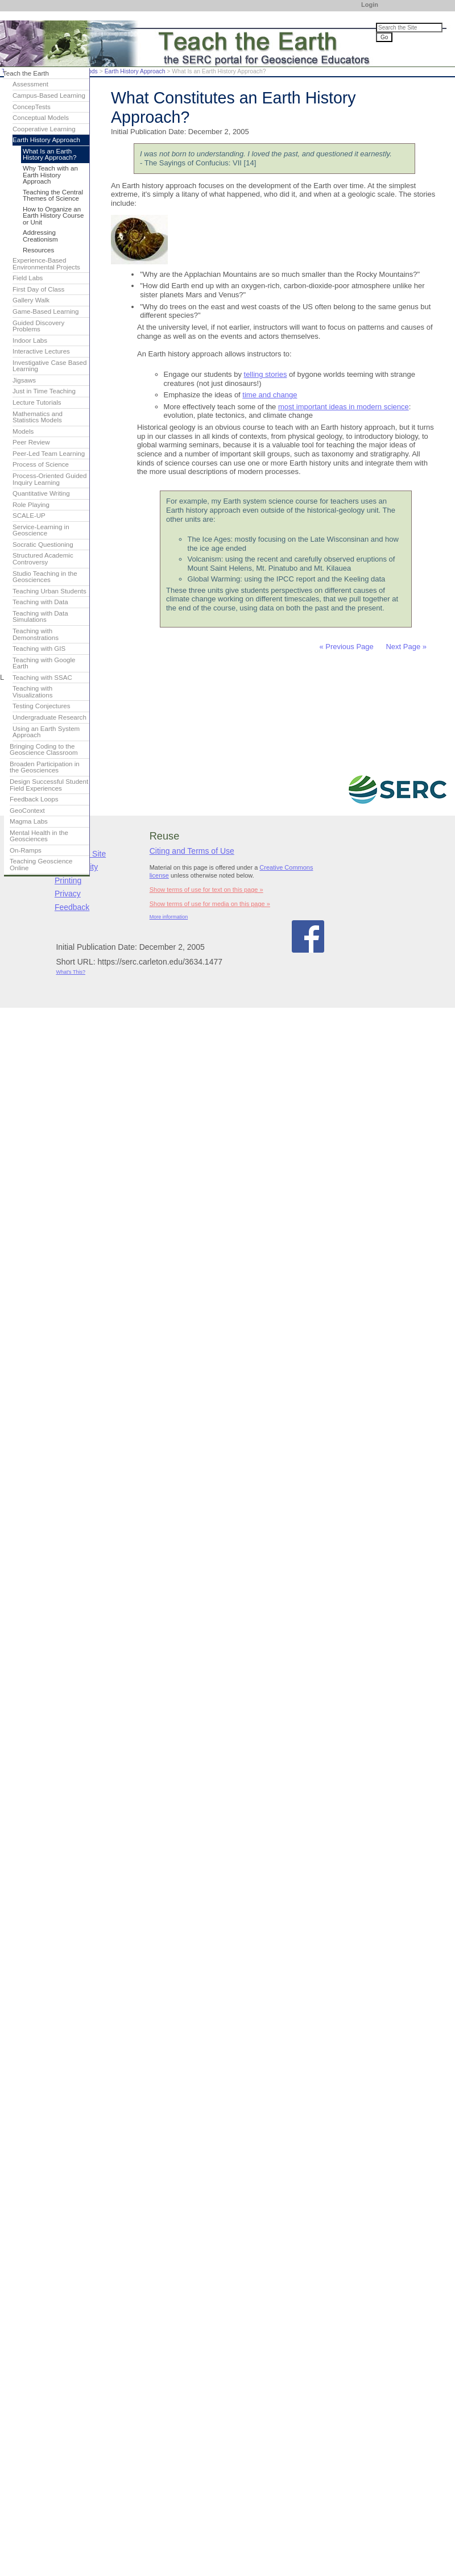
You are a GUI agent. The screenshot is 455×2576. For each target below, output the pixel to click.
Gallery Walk (31, 300)
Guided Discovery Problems (38, 326)
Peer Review (31, 442)
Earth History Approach (135, 71)
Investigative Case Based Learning (49, 366)
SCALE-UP (29, 515)
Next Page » (405, 646)
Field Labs (28, 278)
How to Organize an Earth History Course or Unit (53, 216)
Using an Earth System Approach (46, 732)
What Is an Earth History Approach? (49, 154)
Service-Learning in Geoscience (41, 530)
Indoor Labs (30, 340)
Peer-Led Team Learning (49, 453)
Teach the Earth (26, 73)
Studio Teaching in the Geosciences (45, 577)
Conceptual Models (41, 117)
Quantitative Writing (41, 493)
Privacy (68, 893)
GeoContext (27, 810)
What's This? (70, 972)
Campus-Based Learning (49, 95)
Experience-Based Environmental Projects (46, 264)
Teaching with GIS (39, 648)
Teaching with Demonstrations (36, 634)
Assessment (30, 84)
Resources (38, 250)
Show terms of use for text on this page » (206, 889)
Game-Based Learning (45, 311)
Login (369, 4)
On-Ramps (26, 850)
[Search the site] (409, 27)
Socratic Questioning (43, 544)
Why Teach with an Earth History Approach (50, 175)
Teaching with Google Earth (44, 663)
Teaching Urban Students (49, 591)
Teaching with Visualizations (33, 692)
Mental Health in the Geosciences (39, 836)
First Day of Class (38, 289)
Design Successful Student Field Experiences (49, 785)
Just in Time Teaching (44, 391)
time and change (269, 394)
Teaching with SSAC (42, 677)
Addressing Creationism (40, 236)
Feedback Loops (34, 799)
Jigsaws (24, 380)
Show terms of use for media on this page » (210, 903)
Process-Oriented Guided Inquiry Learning (49, 479)
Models (23, 431)
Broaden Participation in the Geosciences (45, 767)
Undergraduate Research (49, 717)
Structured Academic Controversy (43, 559)
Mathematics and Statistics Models (38, 417)
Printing (68, 880)
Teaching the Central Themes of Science (53, 195)
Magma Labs (29, 821)
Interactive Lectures (41, 351)
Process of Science (41, 464)
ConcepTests (32, 106)
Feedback (72, 907)
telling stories (265, 374)
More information (169, 917)
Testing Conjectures (42, 706)
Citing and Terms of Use (192, 850)
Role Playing (31, 504)
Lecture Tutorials (37, 402)
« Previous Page (346, 646)
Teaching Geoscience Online (41, 864)
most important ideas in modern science (343, 406)
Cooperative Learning (44, 129)
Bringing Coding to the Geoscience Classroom (44, 750)
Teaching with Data (40, 602)
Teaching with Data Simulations (40, 617)
